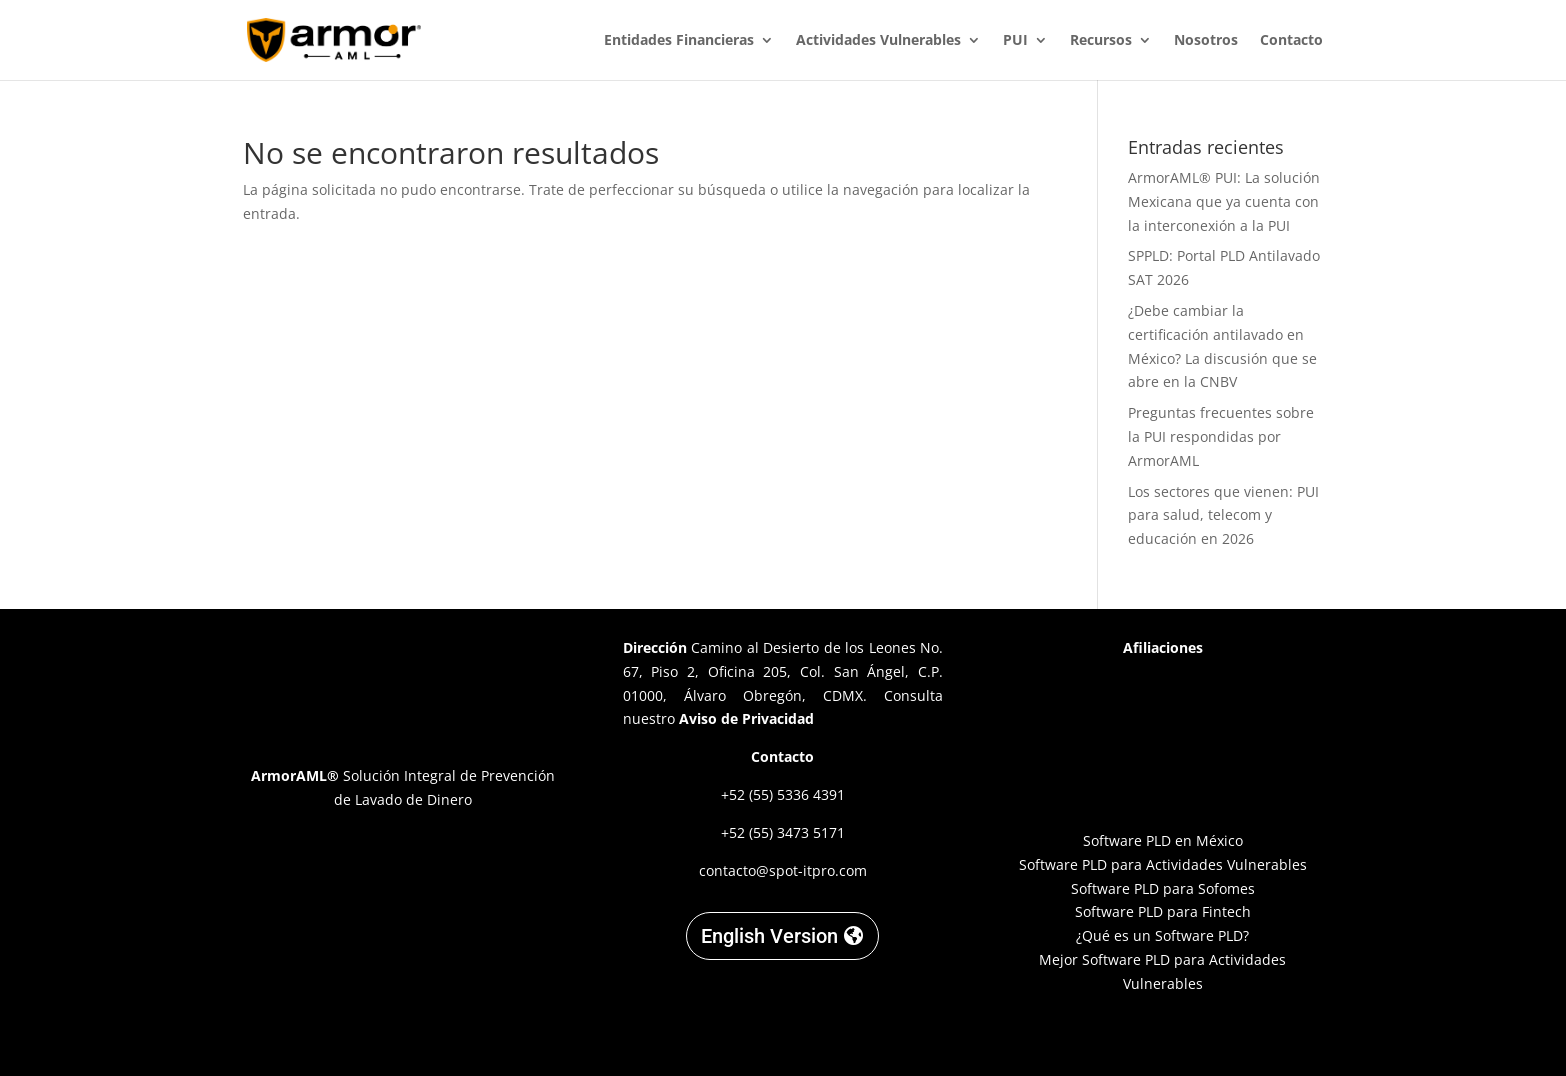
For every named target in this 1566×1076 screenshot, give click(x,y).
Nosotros (1206, 41)
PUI (1015, 41)
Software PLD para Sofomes (1163, 888)
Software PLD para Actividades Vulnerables (1163, 864)
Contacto (1291, 41)
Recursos (1101, 41)
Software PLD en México (1163, 840)
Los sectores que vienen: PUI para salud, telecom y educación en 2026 (1223, 515)
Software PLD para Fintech (1163, 911)
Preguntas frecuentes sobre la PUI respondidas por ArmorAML (1221, 436)
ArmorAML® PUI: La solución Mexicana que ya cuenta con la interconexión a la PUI (1224, 201)
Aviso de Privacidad (746, 718)
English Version (769, 936)
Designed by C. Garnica (1163, 1036)
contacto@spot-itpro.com (783, 870)
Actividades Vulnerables (878, 41)
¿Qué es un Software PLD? (1162, 935)
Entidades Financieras (679, 41)
